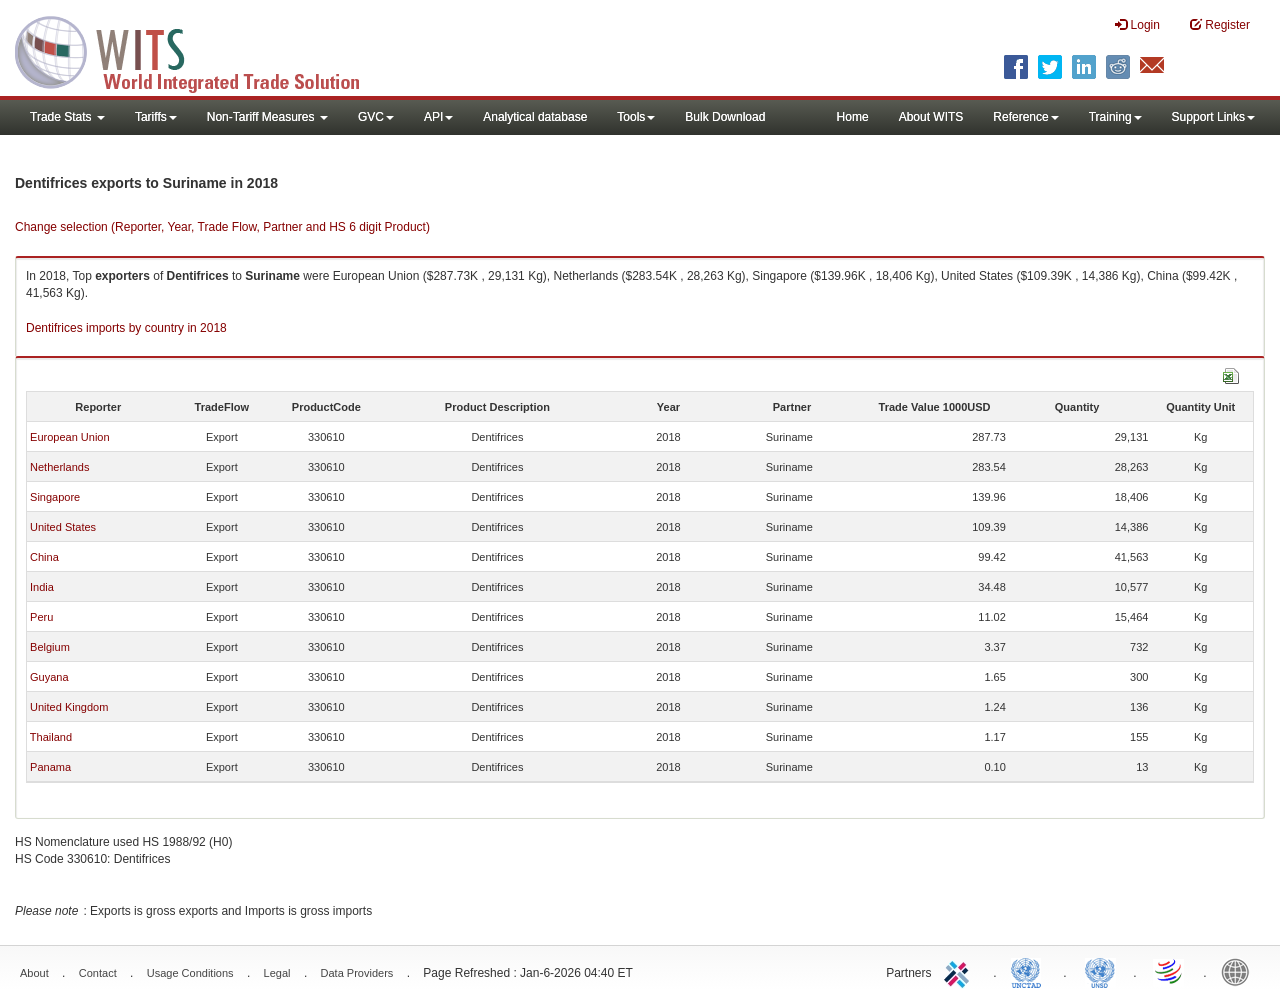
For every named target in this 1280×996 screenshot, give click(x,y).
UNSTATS (1100, 971)
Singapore (55, 497)
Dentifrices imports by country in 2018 (126, 328)
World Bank (1240, 971)
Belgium (50, 647)
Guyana (49, 677)
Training (1115, 117)
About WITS (931, 117)
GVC (376, 117)
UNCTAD (1030, 971)
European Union (70, 437)
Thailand (51, 737)
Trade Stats (67, 117)
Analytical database (535, 117)
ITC (960, 971)
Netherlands (59, 467)
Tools (636, 117)
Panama (50, 767)
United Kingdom (69, 707)
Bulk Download (725, 117)
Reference (1025, 117)
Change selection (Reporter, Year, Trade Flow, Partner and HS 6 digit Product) (222, 227)
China (44, 557)
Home (853, 117)
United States (63, 527)
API (438, 117)
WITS (200, 50)
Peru (41, 617)
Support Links (1213, 117)
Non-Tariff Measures (267, 117)
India (42, 587)
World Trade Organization (1170, 971)
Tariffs (156, 117)
